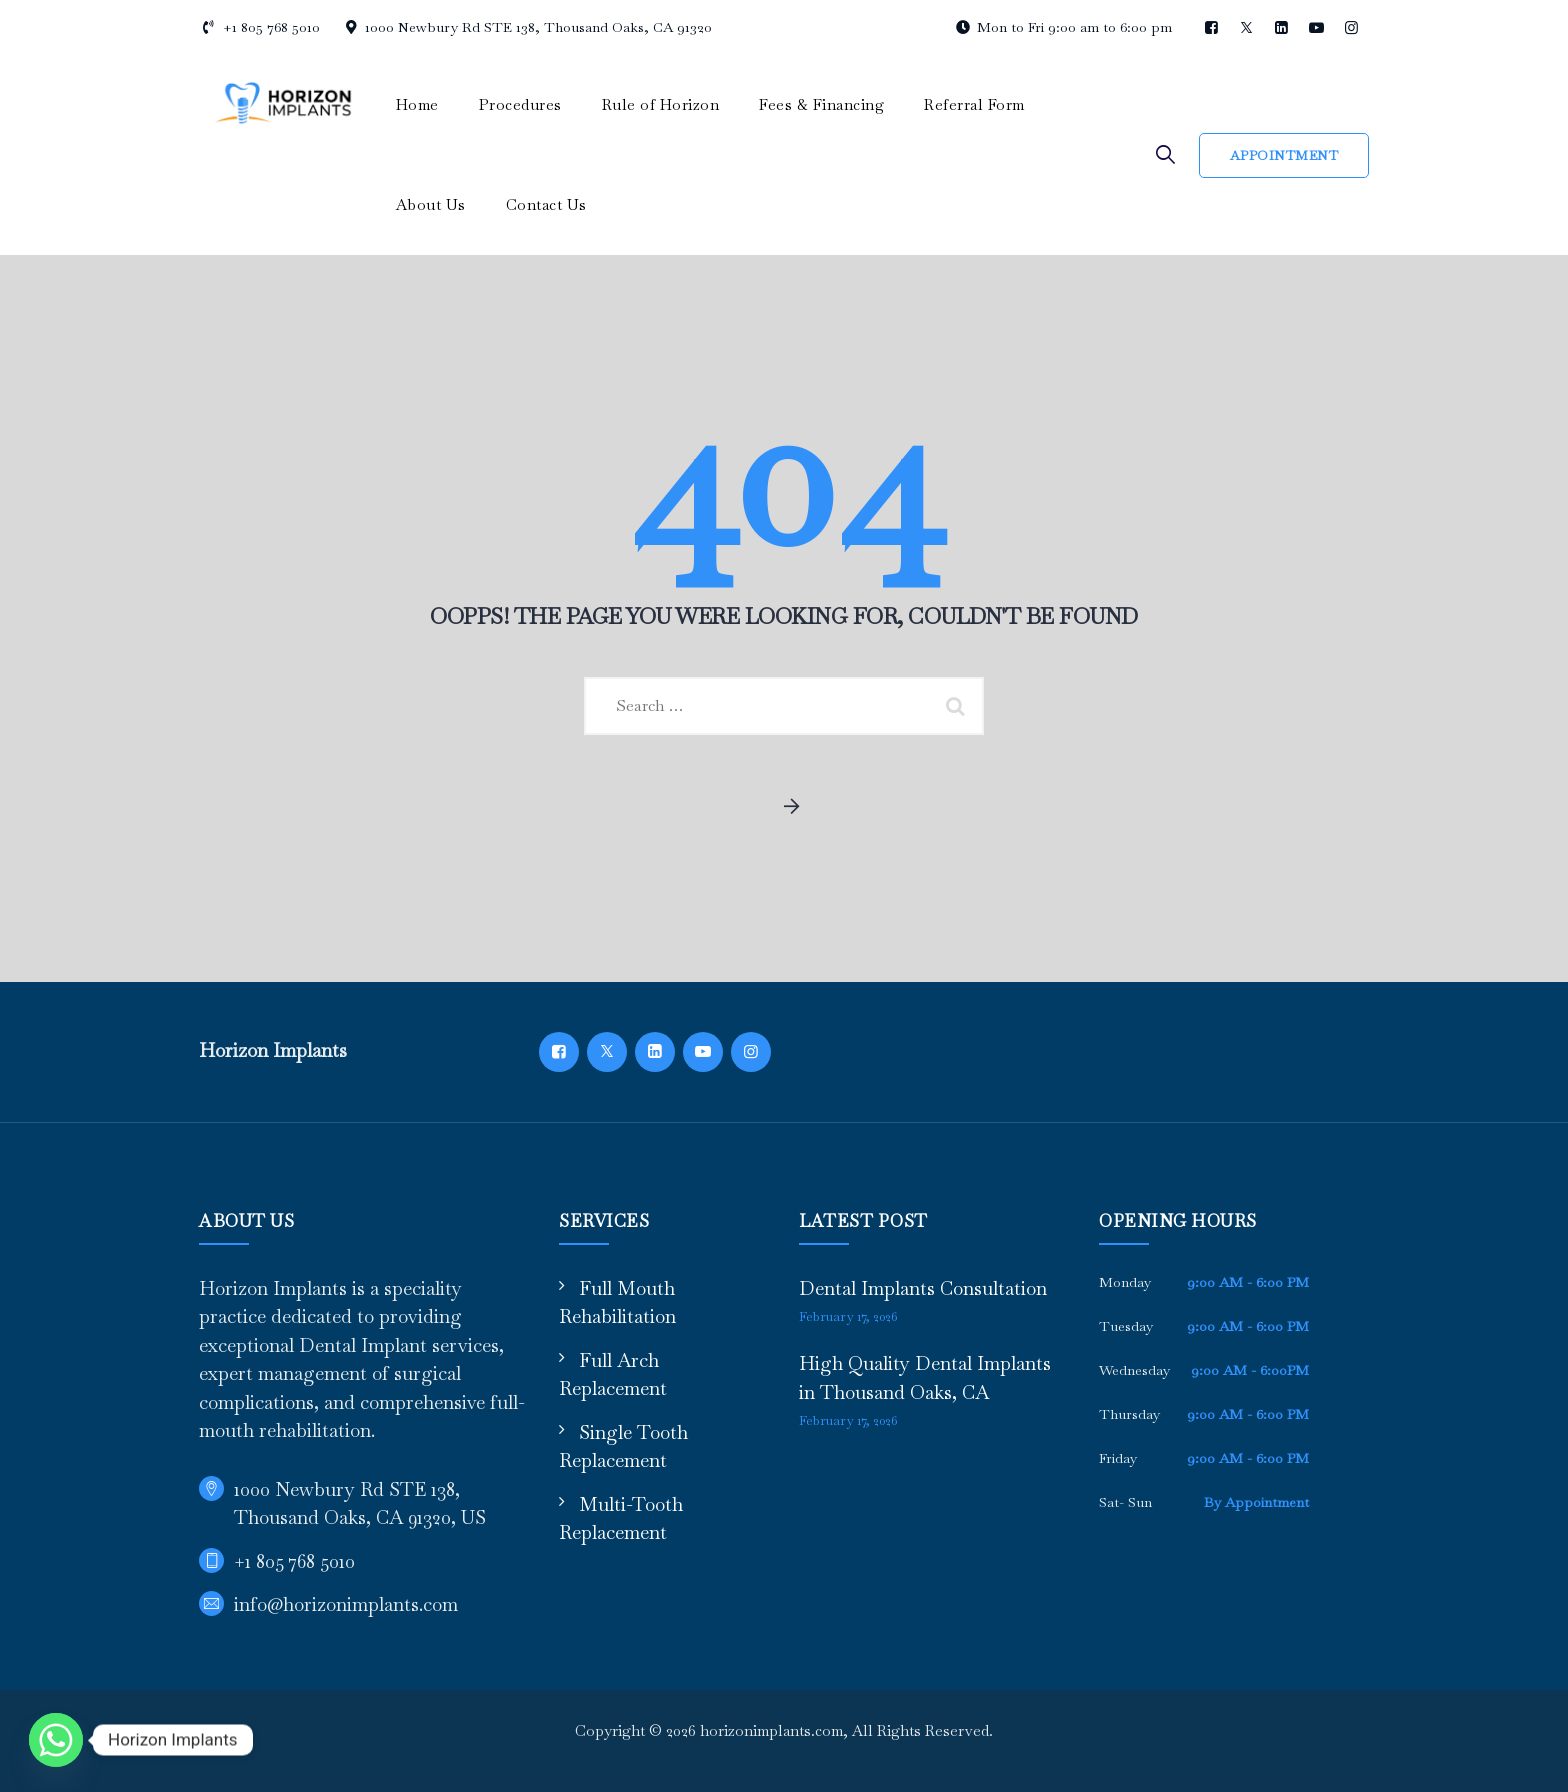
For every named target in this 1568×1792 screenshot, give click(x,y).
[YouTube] (703, 1052)
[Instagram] (751, 1052)
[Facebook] (559, 1052)
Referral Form (974, 104)
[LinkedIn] (655, 1052)
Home (417, 104)
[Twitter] (607, 1052)
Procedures (520, 104)
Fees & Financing (821, 104)
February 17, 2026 (848, 1316)
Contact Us (546, 204)
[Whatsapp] (56, 1740)
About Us (431, 204)
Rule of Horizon (661, 104)
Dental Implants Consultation (923, 1288)
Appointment (1284, 155)
